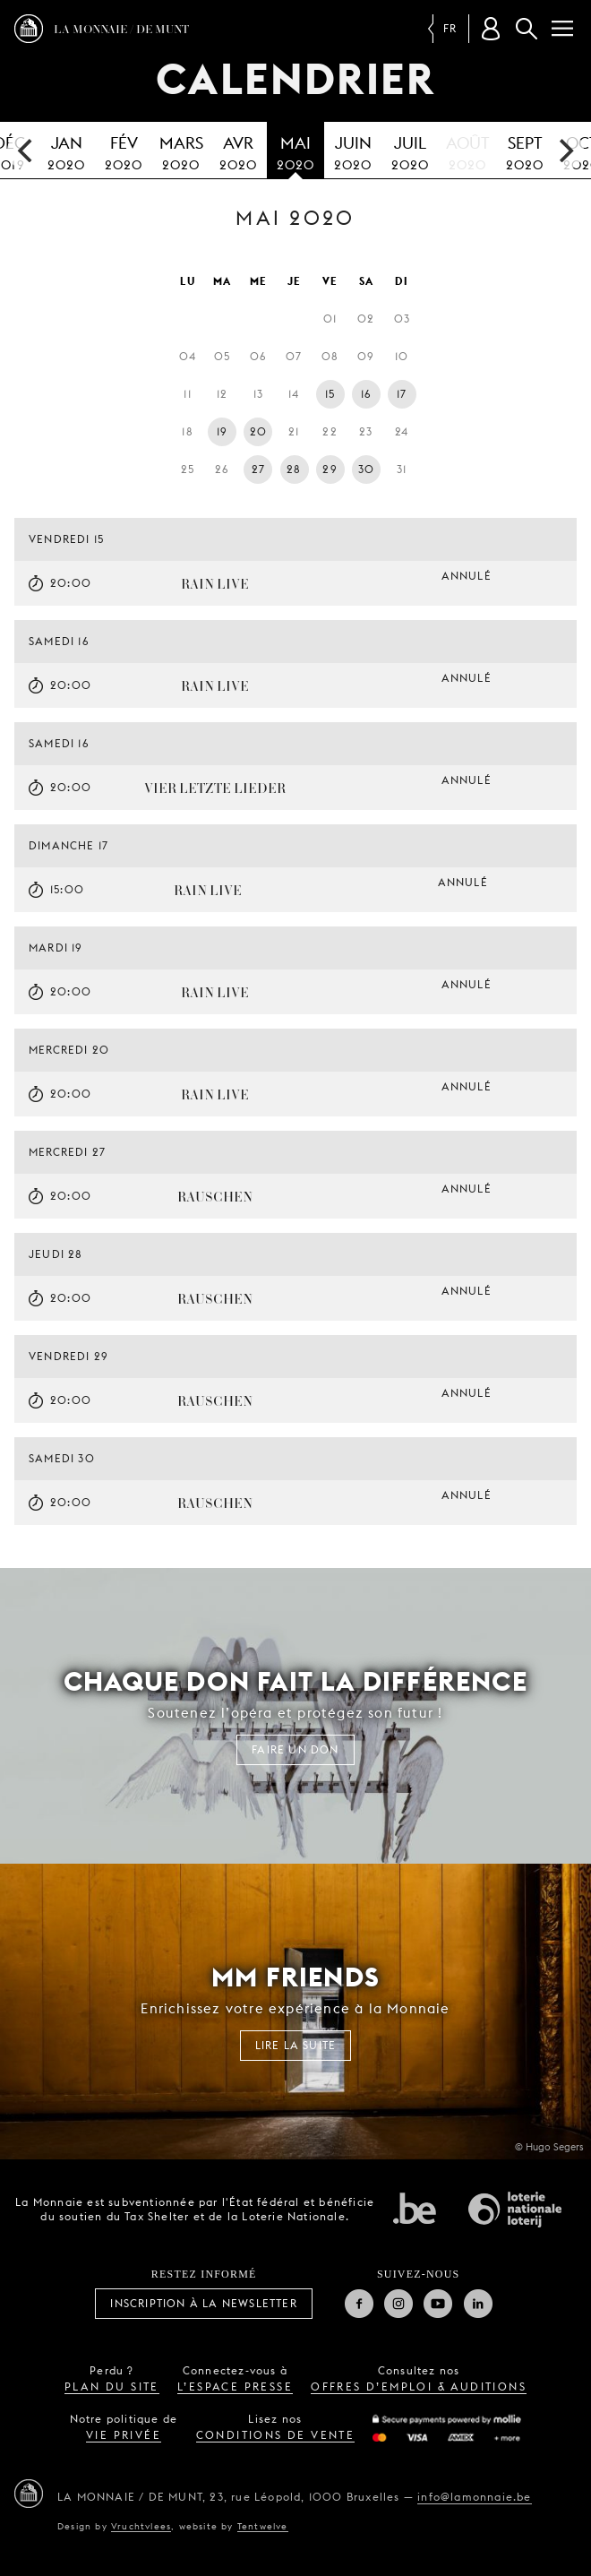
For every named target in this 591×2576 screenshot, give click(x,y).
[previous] (27, 150)
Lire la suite (296, 2045)
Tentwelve (262, 2525)
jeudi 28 (56, 1254)
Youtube (438, 2303)
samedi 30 (62, 1458)
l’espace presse (235, 2386)
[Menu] (562, 28)
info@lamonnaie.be (474, 2496)
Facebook (359, 2303)
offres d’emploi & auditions (419, 2386)
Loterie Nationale (514, 2209)
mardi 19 (56, 947)
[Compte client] (490, 28)
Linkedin (478, 2303)
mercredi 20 (69, 1049)
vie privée (123, 2435)
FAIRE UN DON (295, 1749)
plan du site (111, 2386)
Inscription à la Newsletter (203, 2303)
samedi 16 (59, 641)
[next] (564, 150)
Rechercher (526, 28)
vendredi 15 (66, 539)
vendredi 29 (68, 1356)
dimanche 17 (68, 845)
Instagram (398, 2303)
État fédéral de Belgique (414, 2208)
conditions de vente (275, 2435)
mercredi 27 (67, 1152)
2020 (66, 150)
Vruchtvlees (141, 2525)
